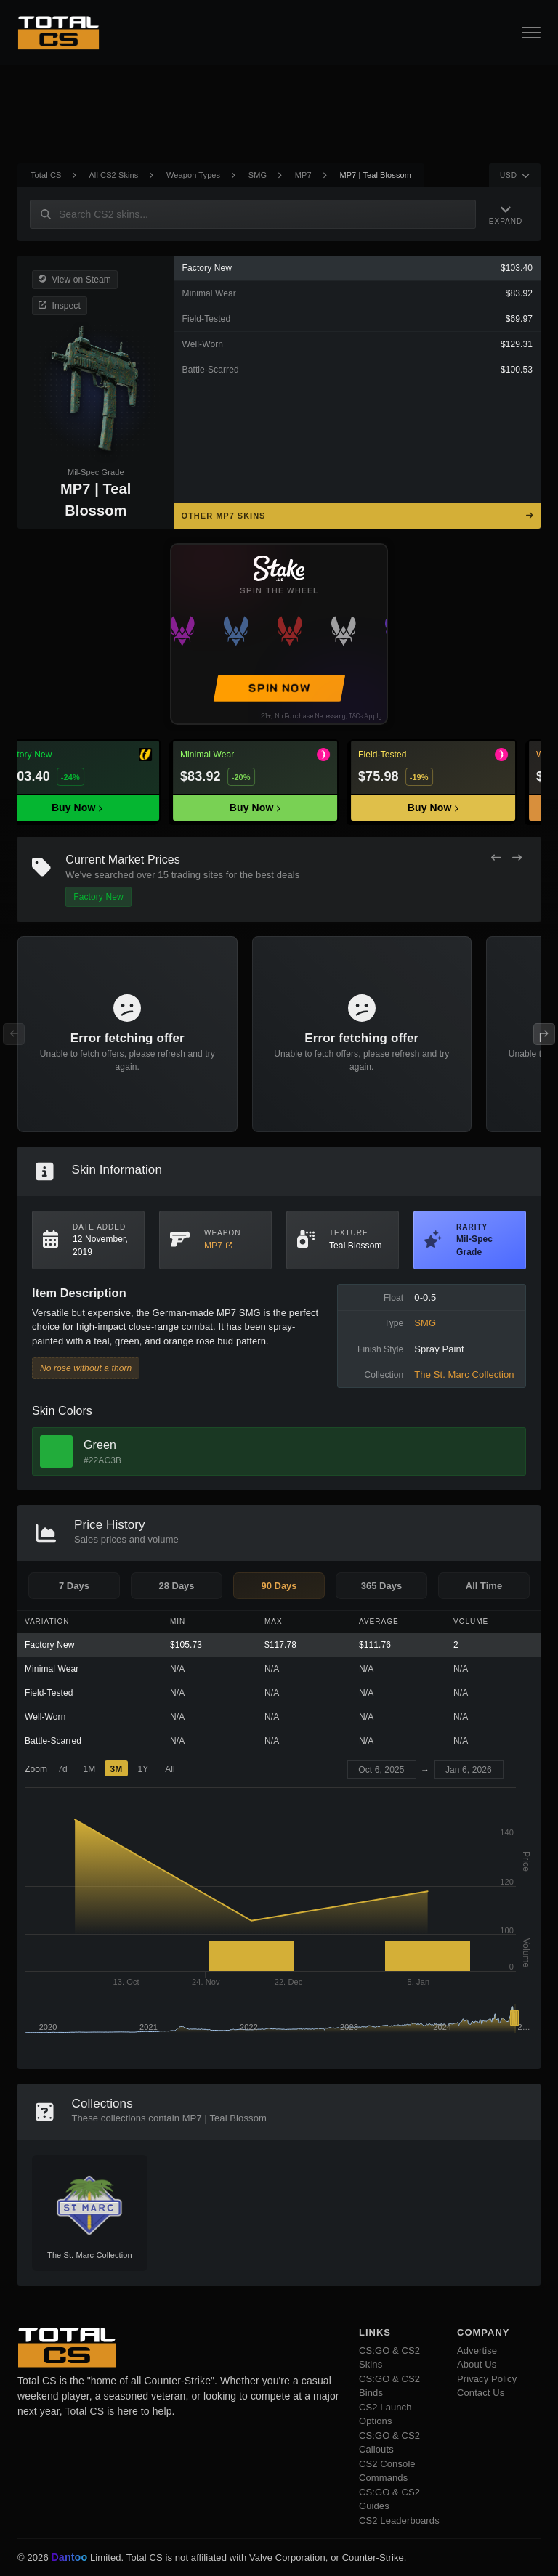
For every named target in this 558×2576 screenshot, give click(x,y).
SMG (257, 175)
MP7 (303, 175)
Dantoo (70, 2558)
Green (100, 1445)
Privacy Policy (487, 2378)
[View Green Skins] (56, 1451)
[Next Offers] (517, 858)
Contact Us (480, 2392)
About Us (476, 2364)
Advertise (477, 2350)
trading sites (197, 874)
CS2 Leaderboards (399, 2520)
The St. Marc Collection (464, 1374)
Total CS (46, 175)
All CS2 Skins (113, 175)
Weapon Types (193, 175)
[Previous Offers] (496, 858)
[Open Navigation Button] (531, 32)
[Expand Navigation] (506, 214)
